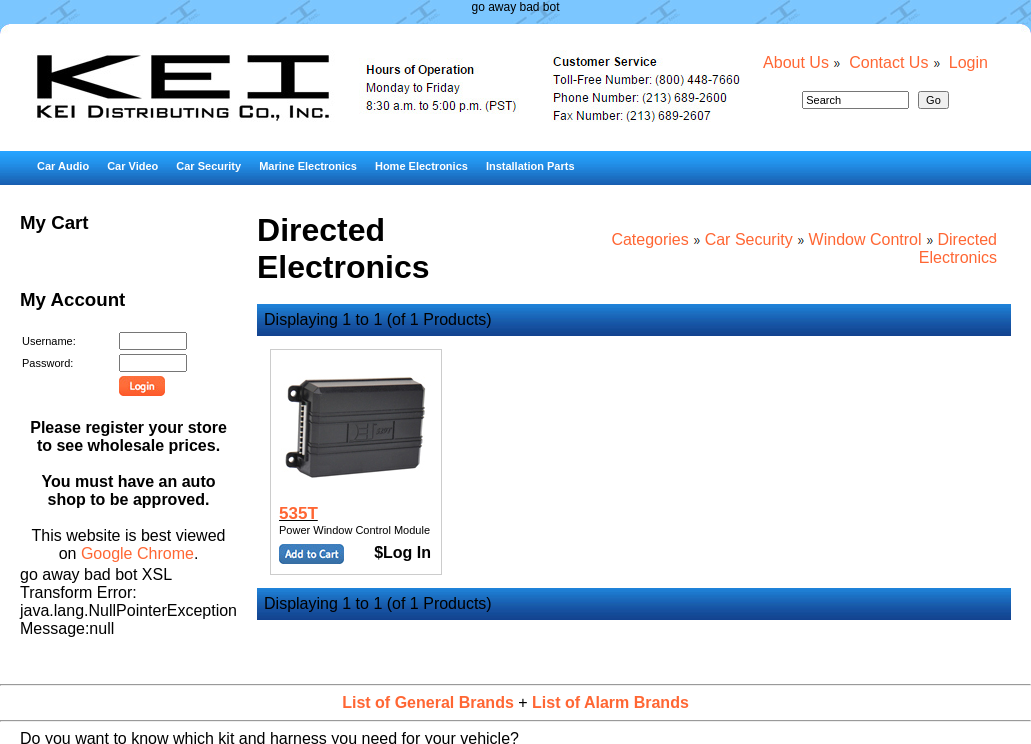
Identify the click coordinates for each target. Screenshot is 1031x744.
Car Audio (63, 166)
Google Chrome (137, 553)
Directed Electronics (958, 248)
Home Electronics (421, 166)
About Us (796, 62)
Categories (649, 239)
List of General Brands (428, 702)
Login (968, 62)
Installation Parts (530, 166)
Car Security (208, 166)
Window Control (865, 239)
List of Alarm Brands (610, 702)
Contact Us (888, 62)
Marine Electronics (308, 166)
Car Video (132, 166)
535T (298, 513)
